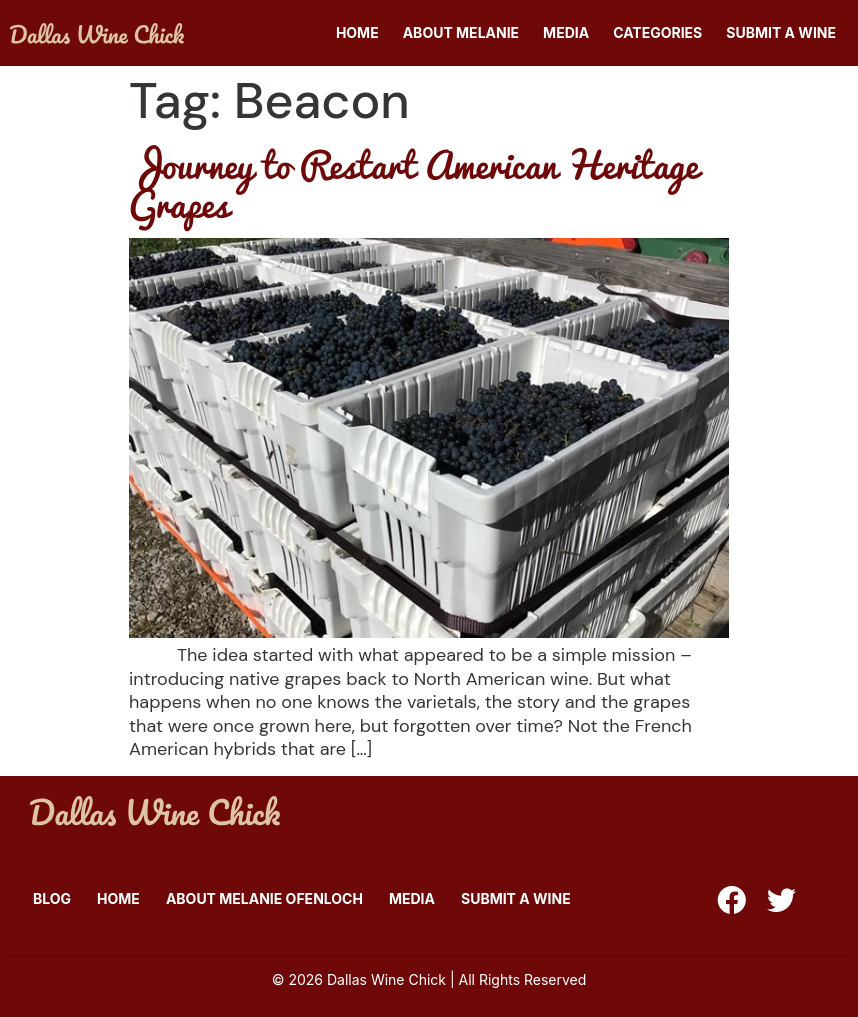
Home (357, 32)
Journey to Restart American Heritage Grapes (413, 183)
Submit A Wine (781, 32)
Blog (52, 898)
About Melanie (461, 32)
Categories (657, 32)
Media (566, 32)
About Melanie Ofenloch (264, 898)
